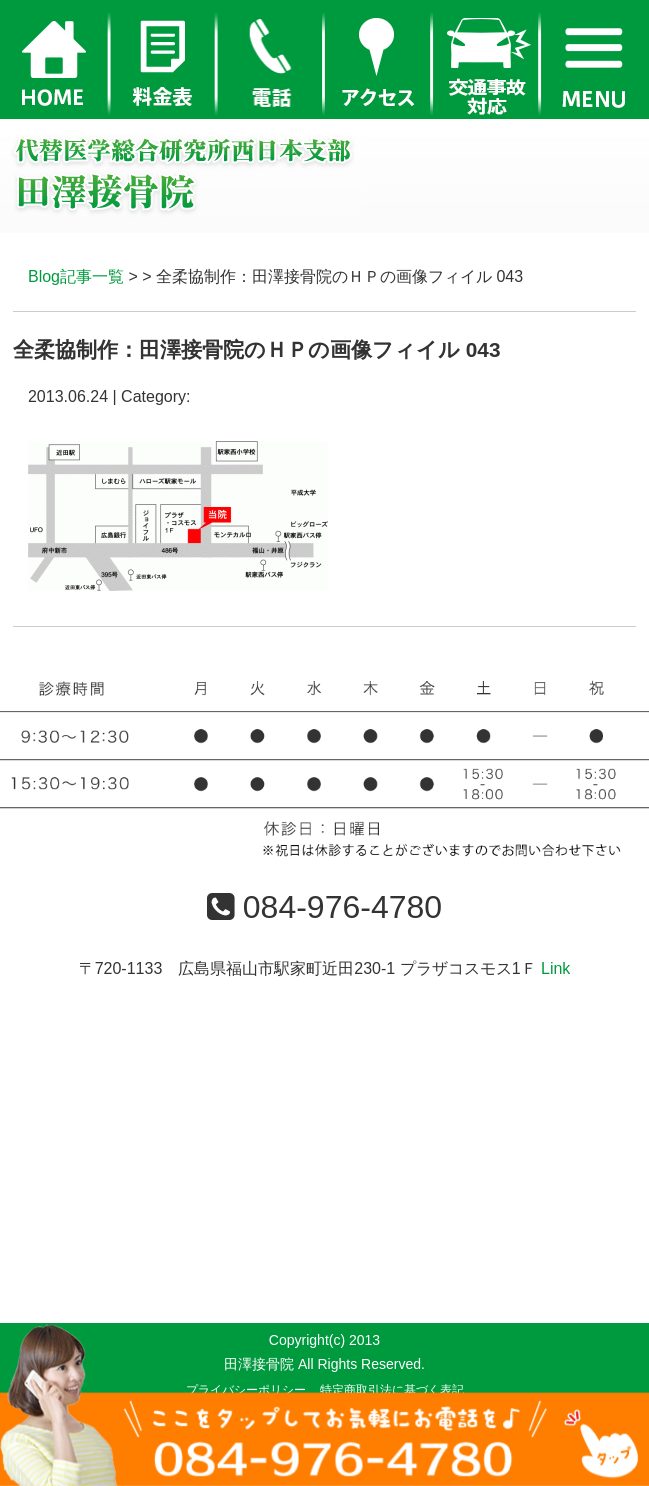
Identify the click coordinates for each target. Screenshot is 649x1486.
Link (555, 968)
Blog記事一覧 (76, 276)
